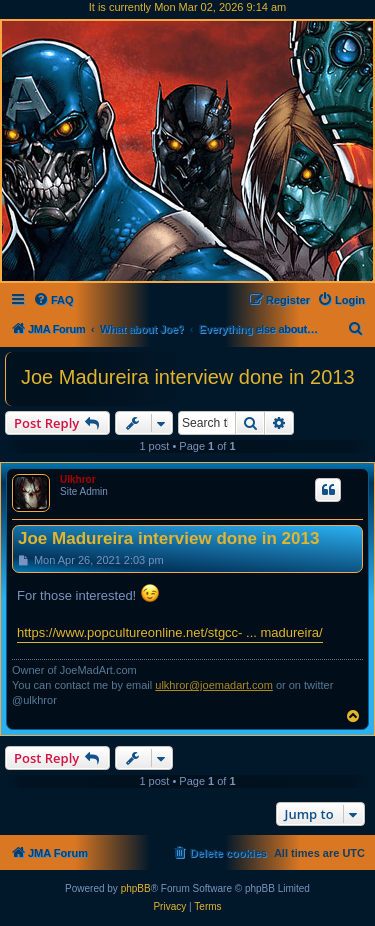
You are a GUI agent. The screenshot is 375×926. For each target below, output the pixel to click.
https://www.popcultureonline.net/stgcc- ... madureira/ (170, 632)
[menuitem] (53, 300)
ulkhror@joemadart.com (214, 685)
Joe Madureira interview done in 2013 (188, 377)
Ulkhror (78, 479)
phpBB (136, 888)
